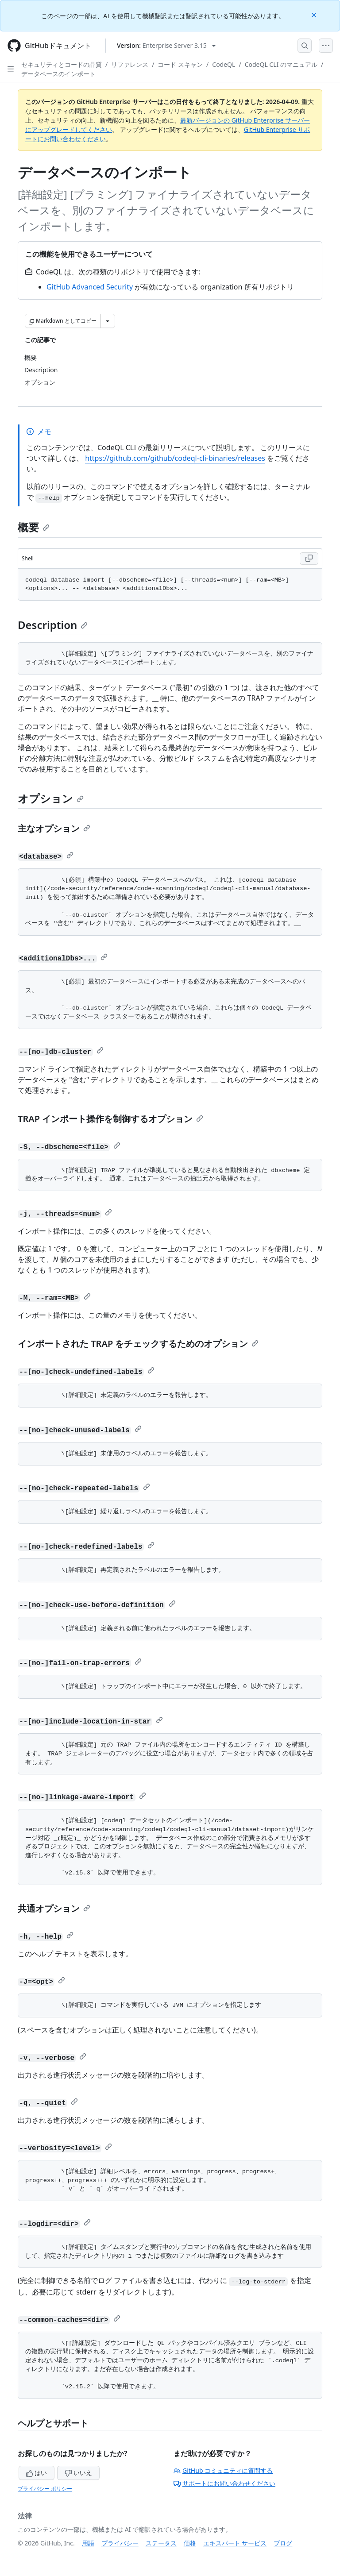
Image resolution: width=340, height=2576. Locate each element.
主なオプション (54, 828)
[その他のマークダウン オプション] (107, 321)
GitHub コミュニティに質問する (223, 2470)
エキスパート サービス (235, 2543)
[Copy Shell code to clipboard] (309, 558)
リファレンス (129, 64)
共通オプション (54, 1908)
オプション (51, 798)
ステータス (161, 2543)
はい (36, 2472)
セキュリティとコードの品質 (61, 64)
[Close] (315, 14)
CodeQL (223, 64)
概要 (34, 527)
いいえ (78, 2472)
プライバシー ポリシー (45, 2488)
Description (53, 624)
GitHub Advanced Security (89, 287)
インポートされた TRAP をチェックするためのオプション (138, 1344)
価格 (190, 2543)
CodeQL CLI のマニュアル (281, 64)
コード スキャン (180, 64)
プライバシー (120, 2543)
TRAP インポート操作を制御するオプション (110, 1119)
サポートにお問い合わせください (224, 2483)
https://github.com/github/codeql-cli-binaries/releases (175, 458)
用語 (88, 2543)
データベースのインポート (58, 73)
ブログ (283, 2543)
